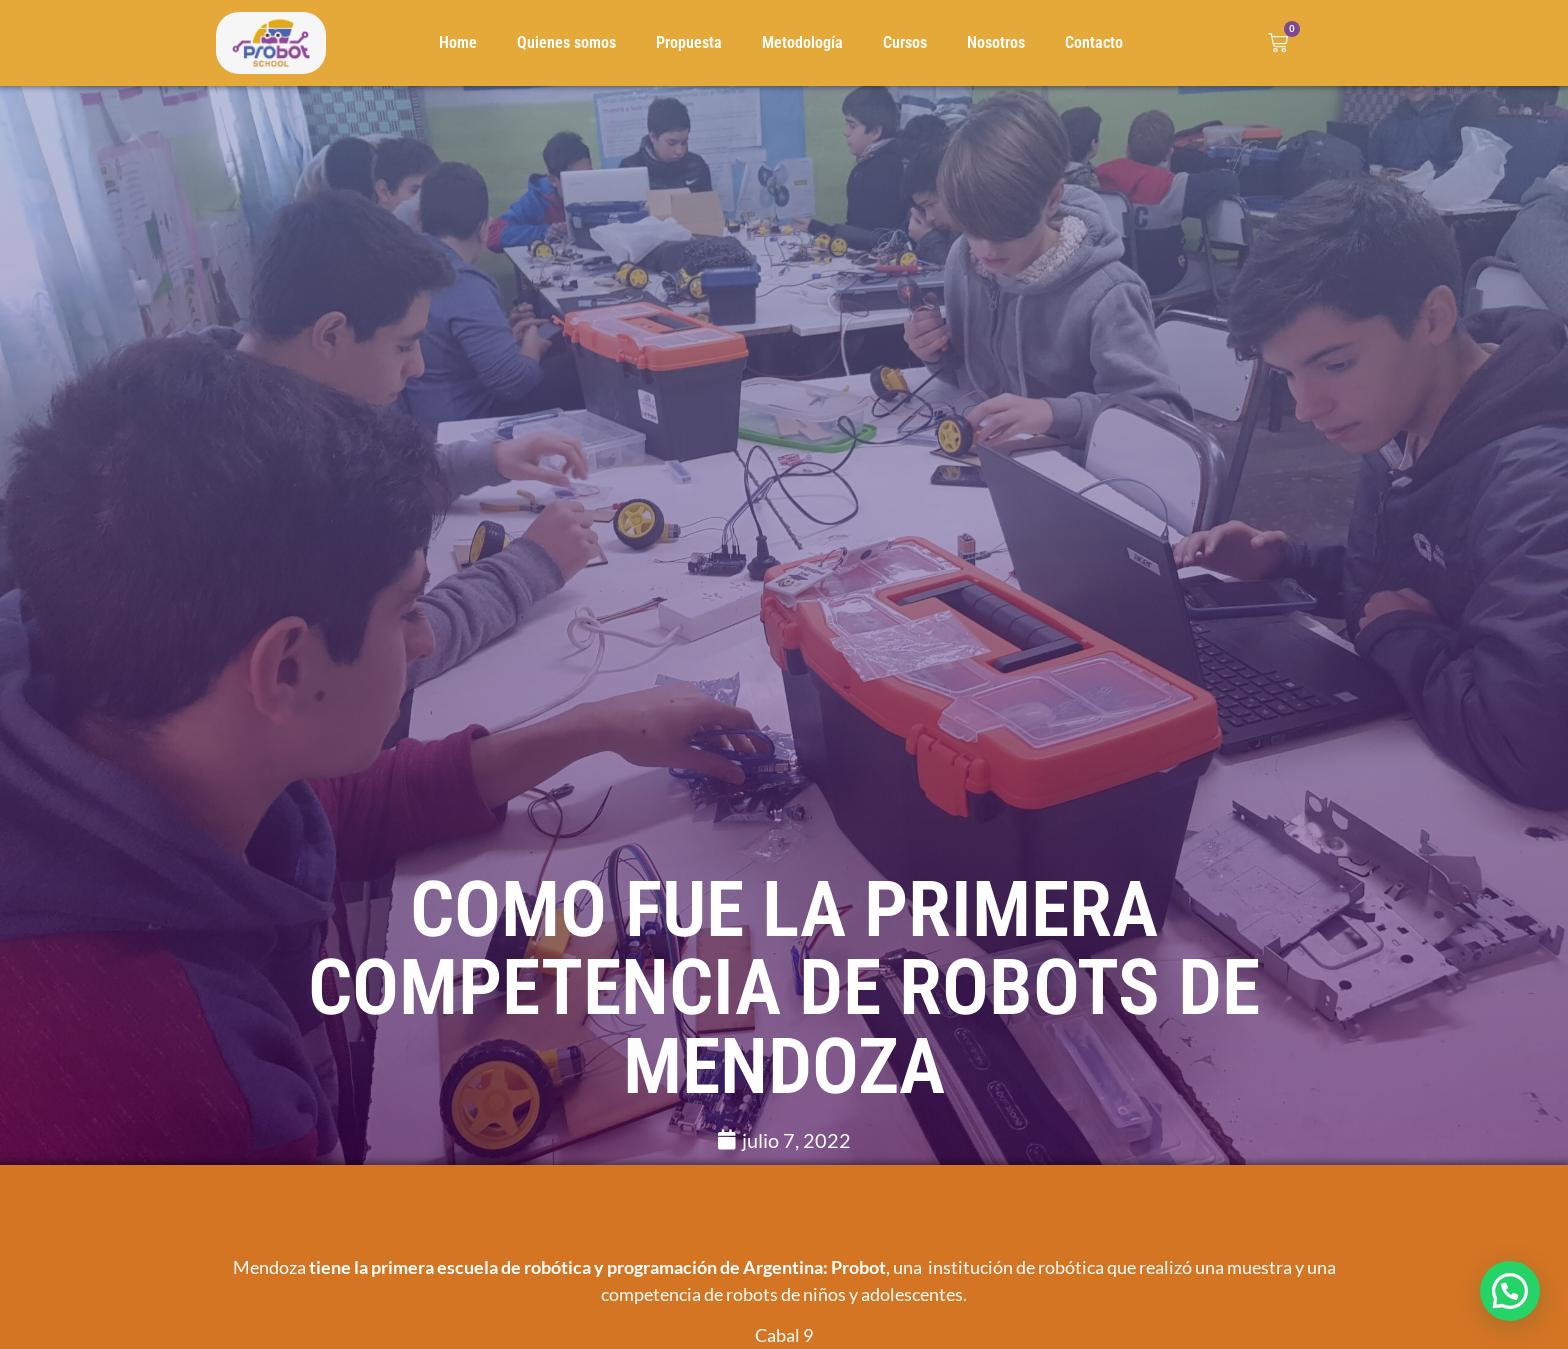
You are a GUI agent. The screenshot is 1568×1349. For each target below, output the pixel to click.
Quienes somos (566, 42)
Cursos (905, 42)
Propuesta (689, 42)
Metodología (802, 42)
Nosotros (996, 42)
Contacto (1094, 42)
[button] (1510, 1291)
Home (458, 42)
